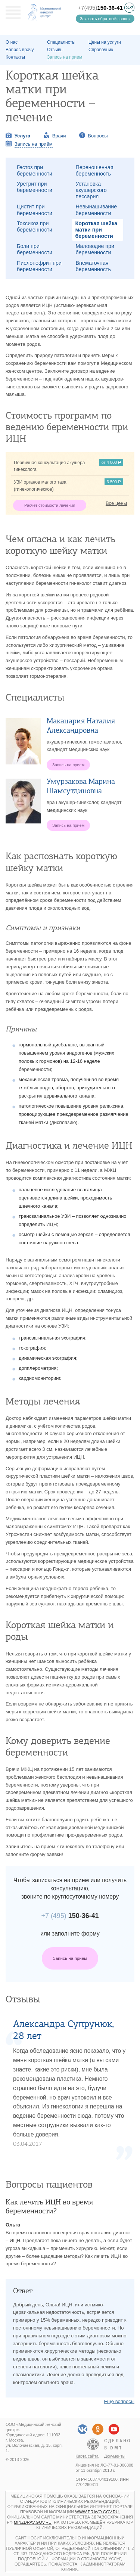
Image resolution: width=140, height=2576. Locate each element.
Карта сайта (87, 2456)
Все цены (116, 503)
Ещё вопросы (119, 2401)
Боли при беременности (34, 249)
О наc (12, 42)
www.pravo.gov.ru (97, 2512)
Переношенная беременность (94, 170)
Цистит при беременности (34, 210)
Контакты (15, 57)
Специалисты (61, 42)
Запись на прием (70, 1958)
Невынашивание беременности (96, 210)
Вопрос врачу (20, 49)
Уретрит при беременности (34, 187)
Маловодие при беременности (95, 249)
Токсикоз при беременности (34, 226)
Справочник (100, 49)
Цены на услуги (104, 42)
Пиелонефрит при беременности (39, 266)
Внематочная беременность (93, 266)
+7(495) (100, 7)
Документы (114, 2456)
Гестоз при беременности (34, 170)
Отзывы (55, 49)
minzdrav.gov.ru (33, 2522)
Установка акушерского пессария (91, 190)
